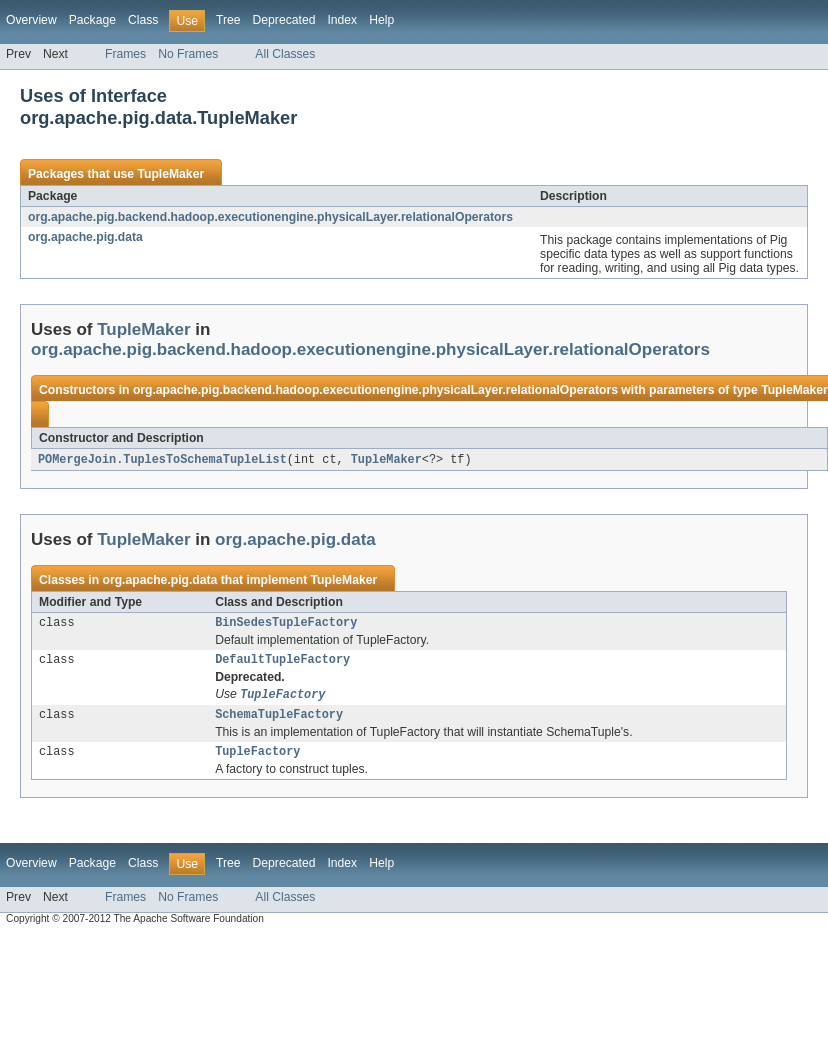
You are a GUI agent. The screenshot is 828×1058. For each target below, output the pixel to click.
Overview (31, 20)
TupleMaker (170, 174)
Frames (125, 54)
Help (381, 20)
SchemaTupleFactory (279, 722)
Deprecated (284, 20)
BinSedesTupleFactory (286, 625)
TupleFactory (257, 761)
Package (92, 20)
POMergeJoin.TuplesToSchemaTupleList (162, 460)
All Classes (285, 54)
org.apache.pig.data (85, 237)
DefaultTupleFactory (282, 664)
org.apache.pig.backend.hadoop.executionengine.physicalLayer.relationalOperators (270, 217)
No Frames (188, 54)
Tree (228, 20)
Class (143, 20)
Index (342, 20)
